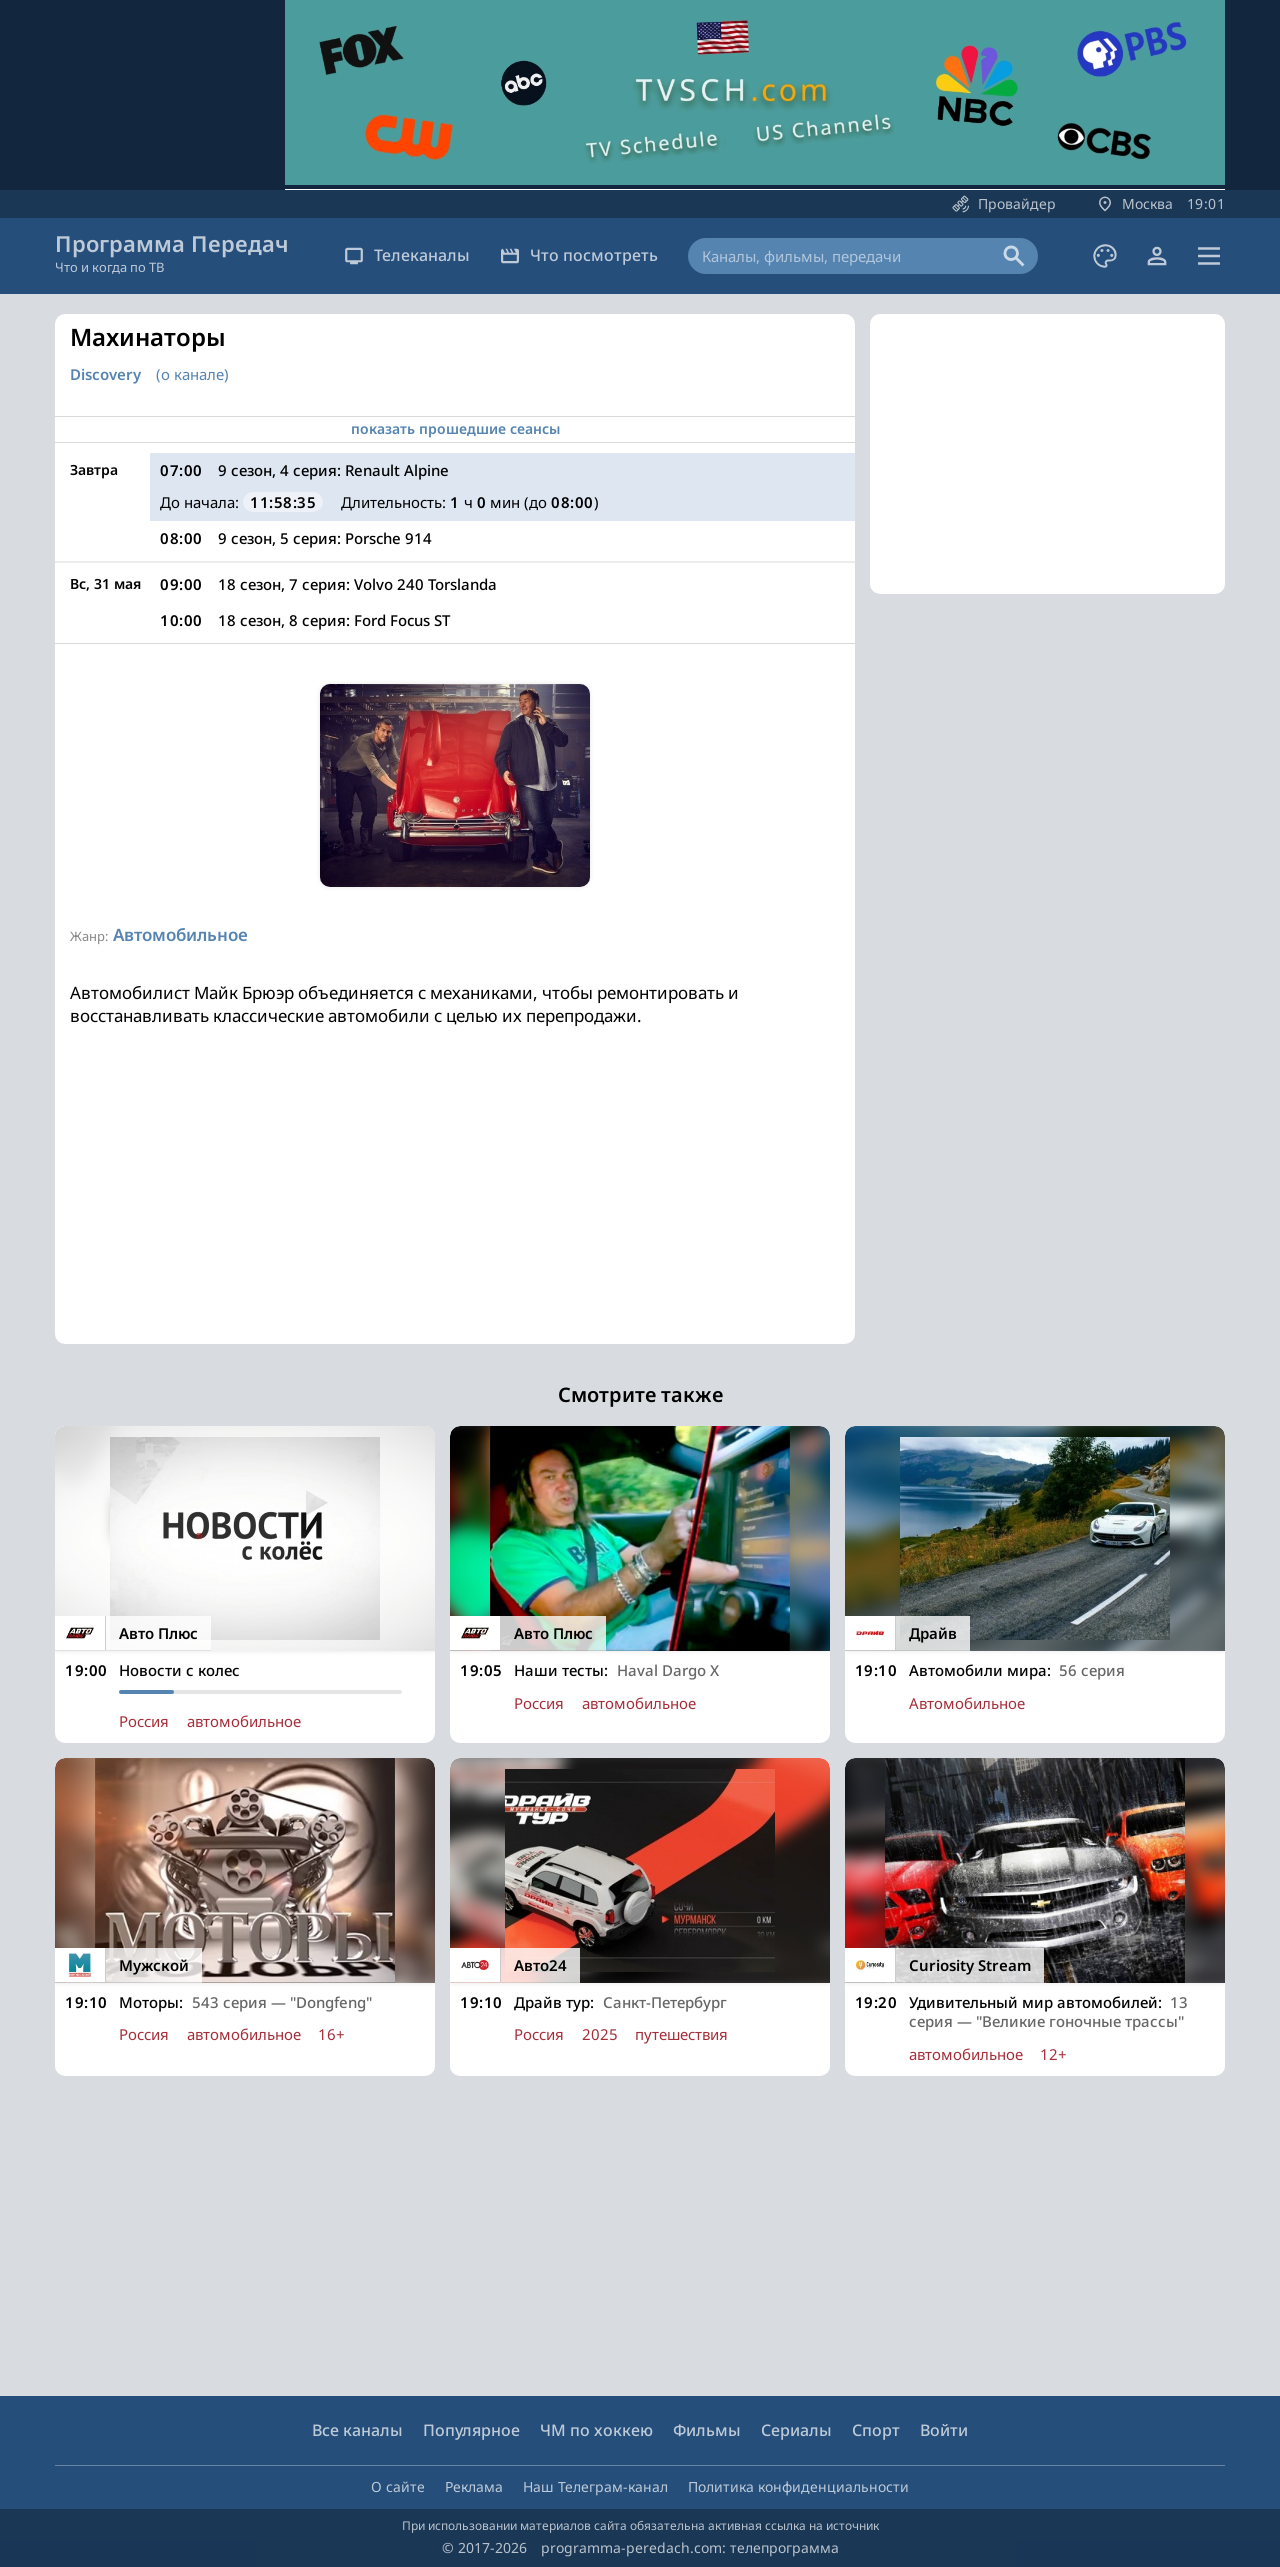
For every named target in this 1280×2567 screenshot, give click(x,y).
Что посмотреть (579, 255)
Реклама (474, 2486)
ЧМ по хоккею (596, 2430)
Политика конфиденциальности (798, 2486)
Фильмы (707, 2430)
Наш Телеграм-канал (595, 2486)
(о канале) (192, 374)
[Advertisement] (455, 1204)
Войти (944, 2430)
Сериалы (796, 2430)
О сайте (398, 2486)
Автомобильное (180, 934)
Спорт (876, 2430)
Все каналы (357, 2430)
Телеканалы (407, 255)
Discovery (105, 374)
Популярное (471, 2430)
